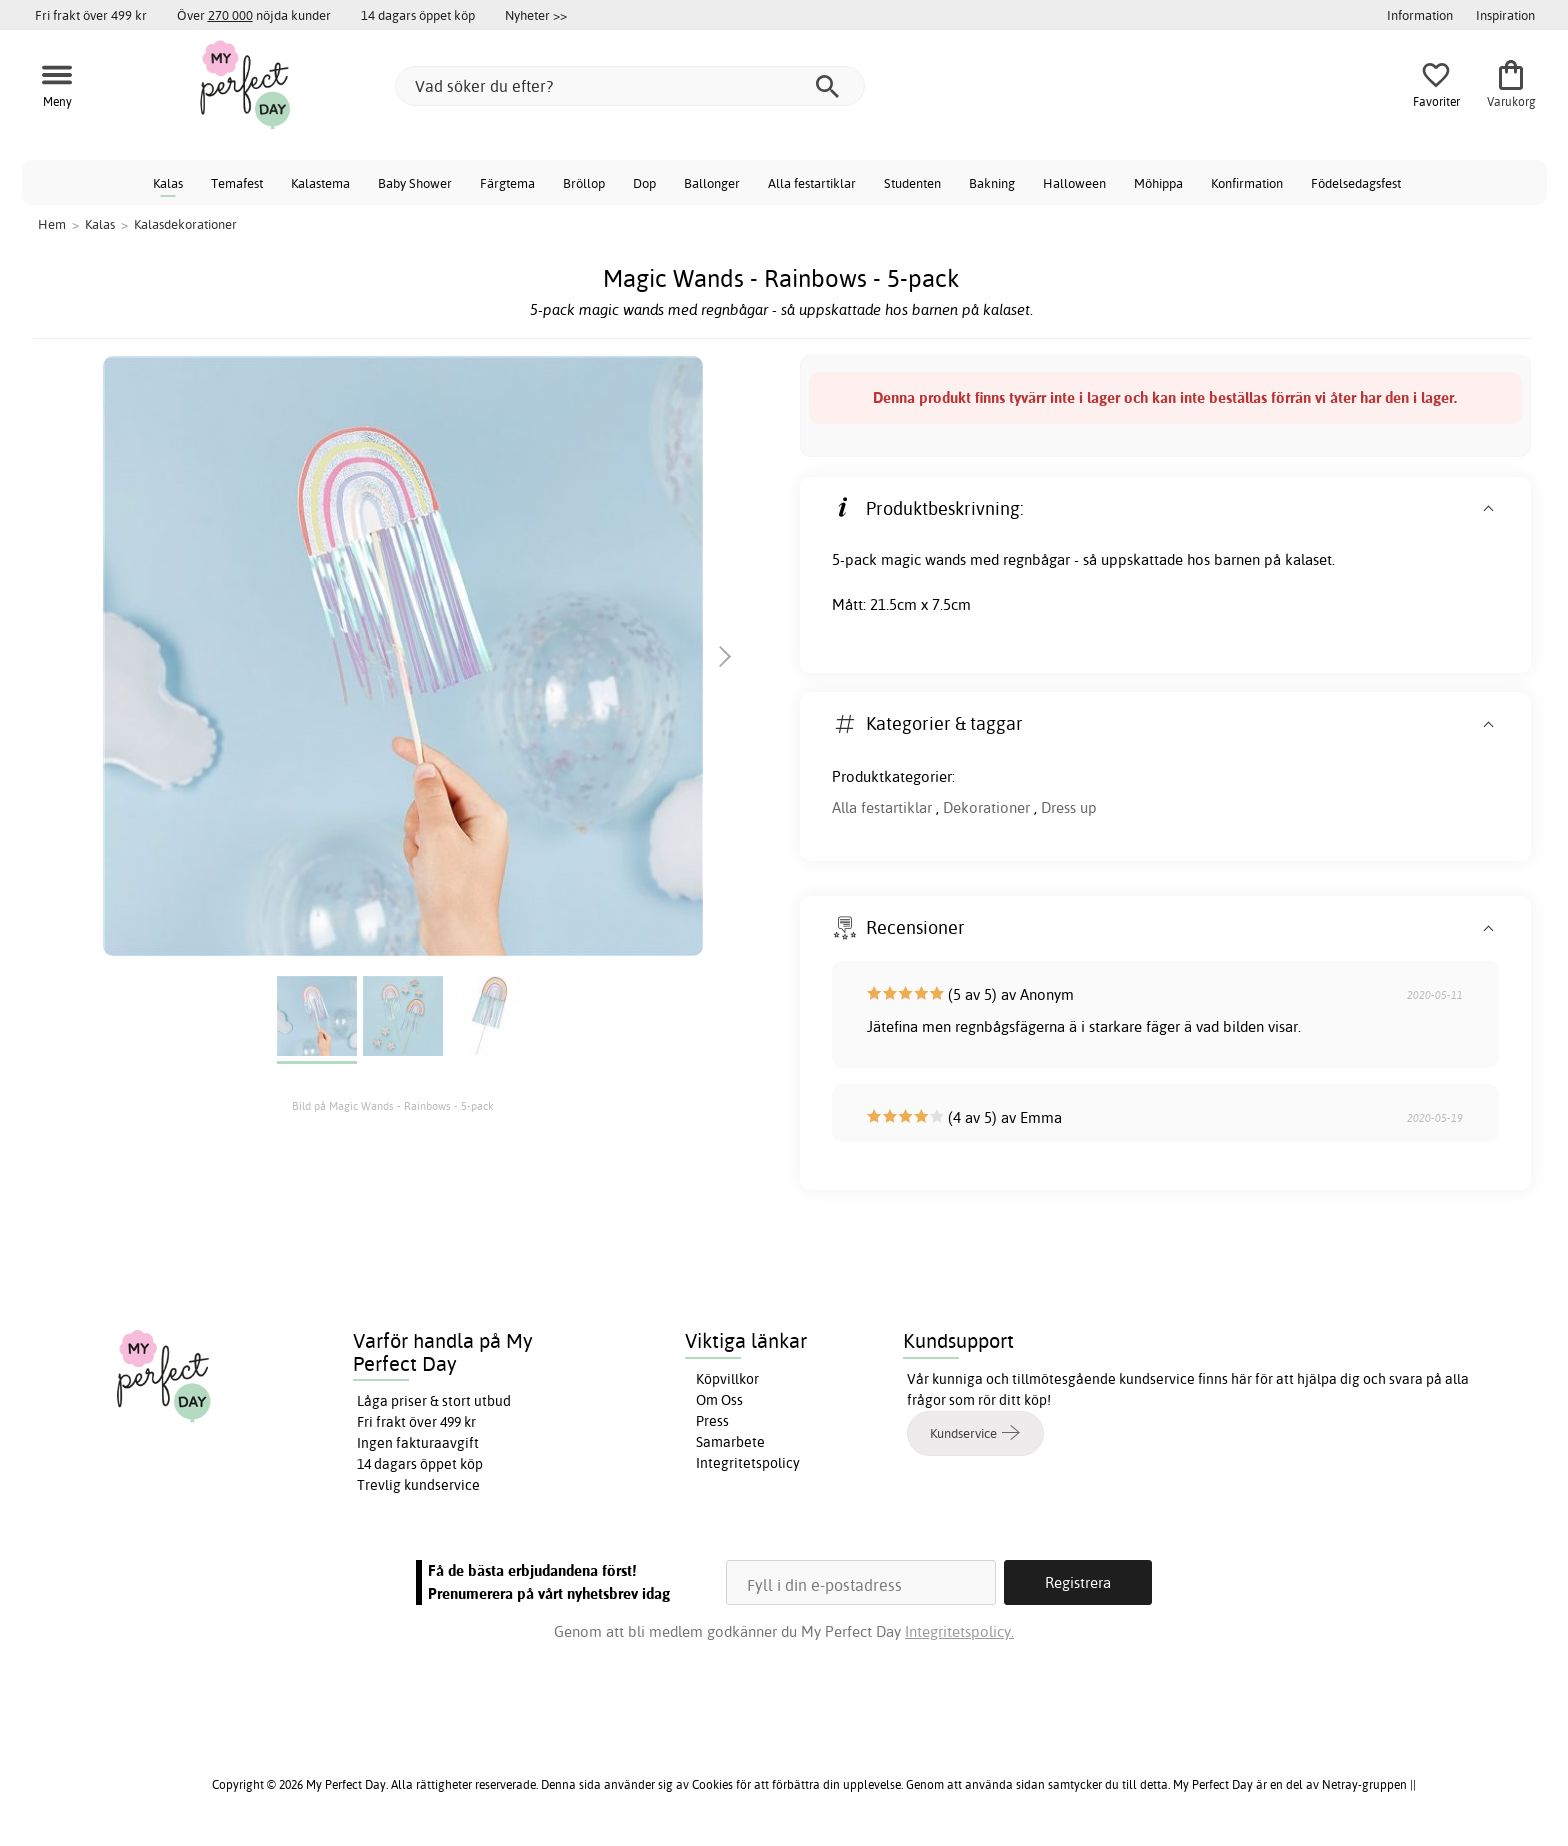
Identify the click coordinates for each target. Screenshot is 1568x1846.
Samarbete (730, 1442)
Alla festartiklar (812, 183)
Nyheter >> (536, 15)
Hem (52, 224)
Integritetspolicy (748, 1463)
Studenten (912, 183)
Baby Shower (415, 183)
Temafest (237, 183)
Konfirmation (1247, 183)
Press (712, 1421)
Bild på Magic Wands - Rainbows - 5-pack (393, 1106)
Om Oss (719, 1400)
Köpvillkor (727, 1379)
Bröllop (584, 183)
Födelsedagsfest (1356, 183)
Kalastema (320, 183)
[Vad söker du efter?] (630, 86)
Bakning (992, 183)
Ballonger (712, 183)
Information (1420, 15)
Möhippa (1158, 183)
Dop (644, 183)
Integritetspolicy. (959, 1631)
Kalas (168, 183)
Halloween (1074, 183)
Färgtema (507, 183)
